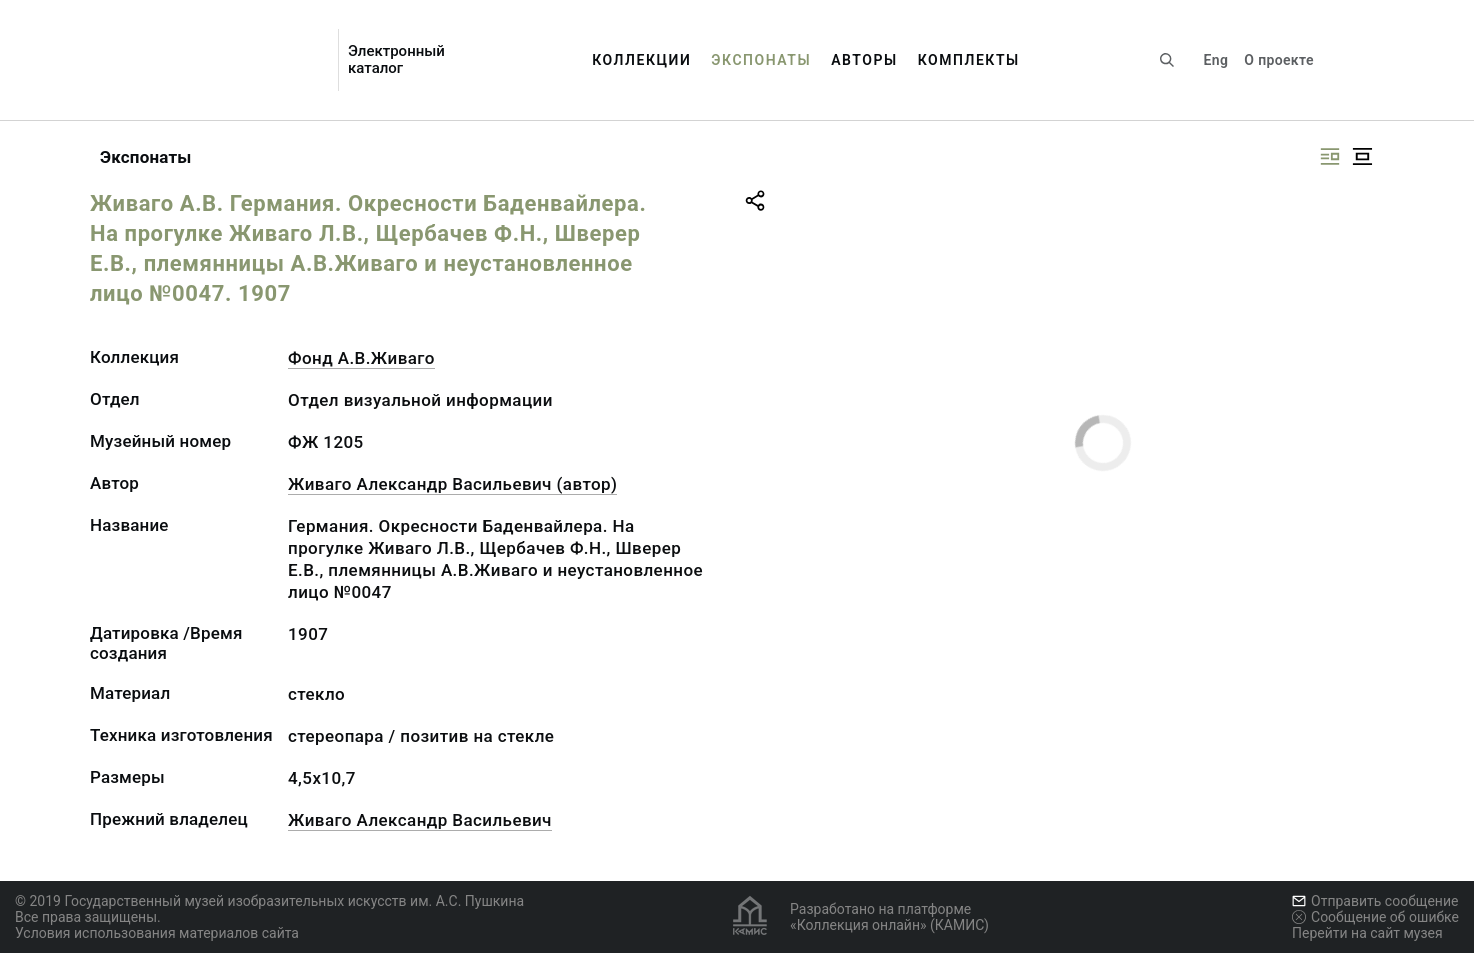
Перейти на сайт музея (1367, 933)
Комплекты (969, 60)
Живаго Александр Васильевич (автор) (452, 484)
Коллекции (641, 60)
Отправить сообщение (1375, 901)
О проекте (1278, 60)
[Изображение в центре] (1362, 156)
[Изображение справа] (1330, 156)
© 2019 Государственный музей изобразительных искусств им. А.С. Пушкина (269, 901)
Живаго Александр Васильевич (420, 820)
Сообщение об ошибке (1375, 917)
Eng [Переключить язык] (1216, 60)
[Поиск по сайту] (1167, 60)
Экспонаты (761, 60)
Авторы (864, 60)
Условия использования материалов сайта (157, 933)
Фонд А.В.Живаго (361, 358)
